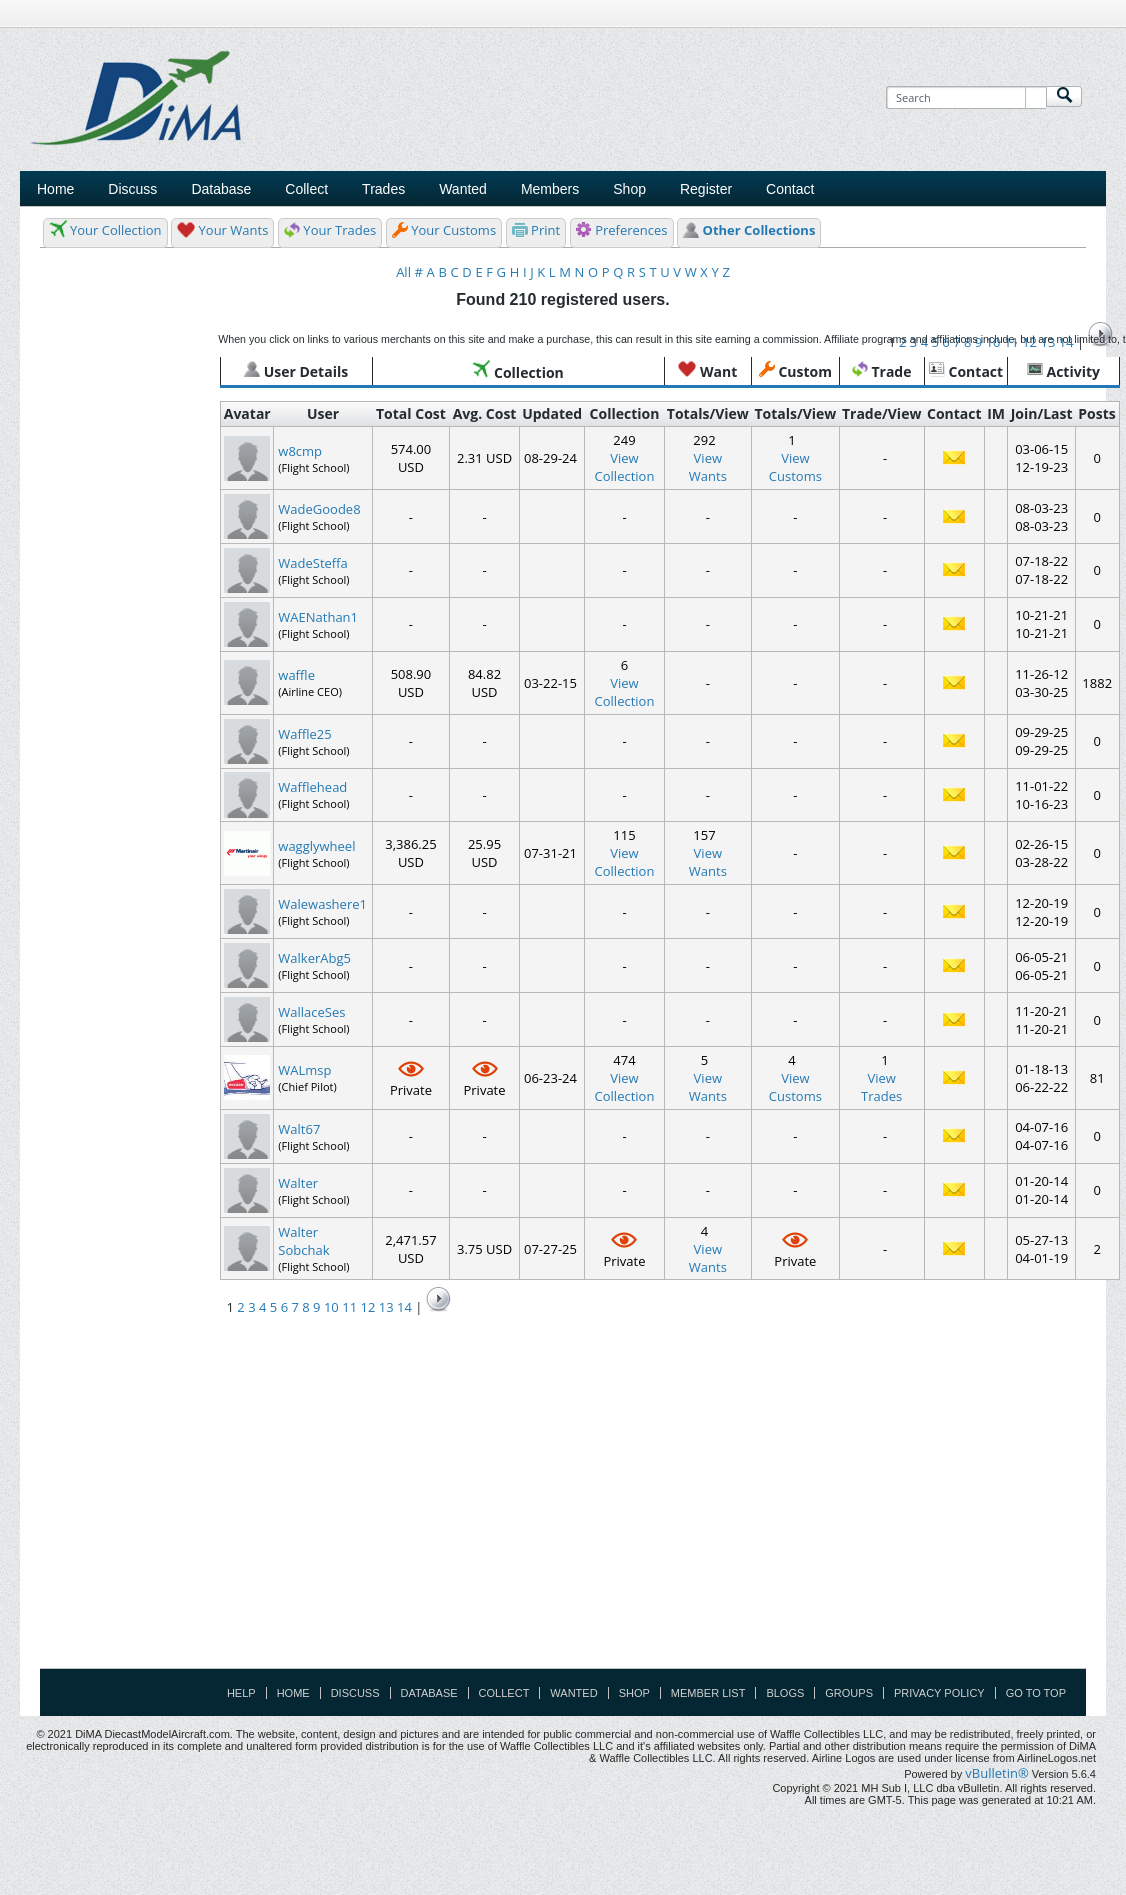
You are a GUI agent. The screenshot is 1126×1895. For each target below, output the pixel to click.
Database (429, 1693)
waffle (296, 675)
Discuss (132, 189)
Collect (504, 1693)
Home (55, 189)
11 (349, 1307)
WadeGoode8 (319, 509)
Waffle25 (304, 734)
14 (404, 1307)
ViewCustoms (795, 467)
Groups (849, 1693)
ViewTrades (881, 1087)
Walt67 (299, 1129)
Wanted (573, 1693)
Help (241, 1693)
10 (331, 1307)
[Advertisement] (733, 193)
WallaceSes (311, 1012)
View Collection (625, 467)
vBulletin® (996, 1773)
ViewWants (708, 467)
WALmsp (304, 1070)
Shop (634, 1693)
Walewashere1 (322, 904)
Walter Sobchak (303, 1241)
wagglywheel (316, 846)
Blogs (785, 1693)
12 (367, 1307)
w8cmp (300, 451)
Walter (298, 1183)
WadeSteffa (313, 563)
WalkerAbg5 (314, 958)
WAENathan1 (318, 617)
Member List (708, 1693)
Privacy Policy (939, 1693)
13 (386, 1307)
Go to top (1036, 1693)
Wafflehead (312, 787)
